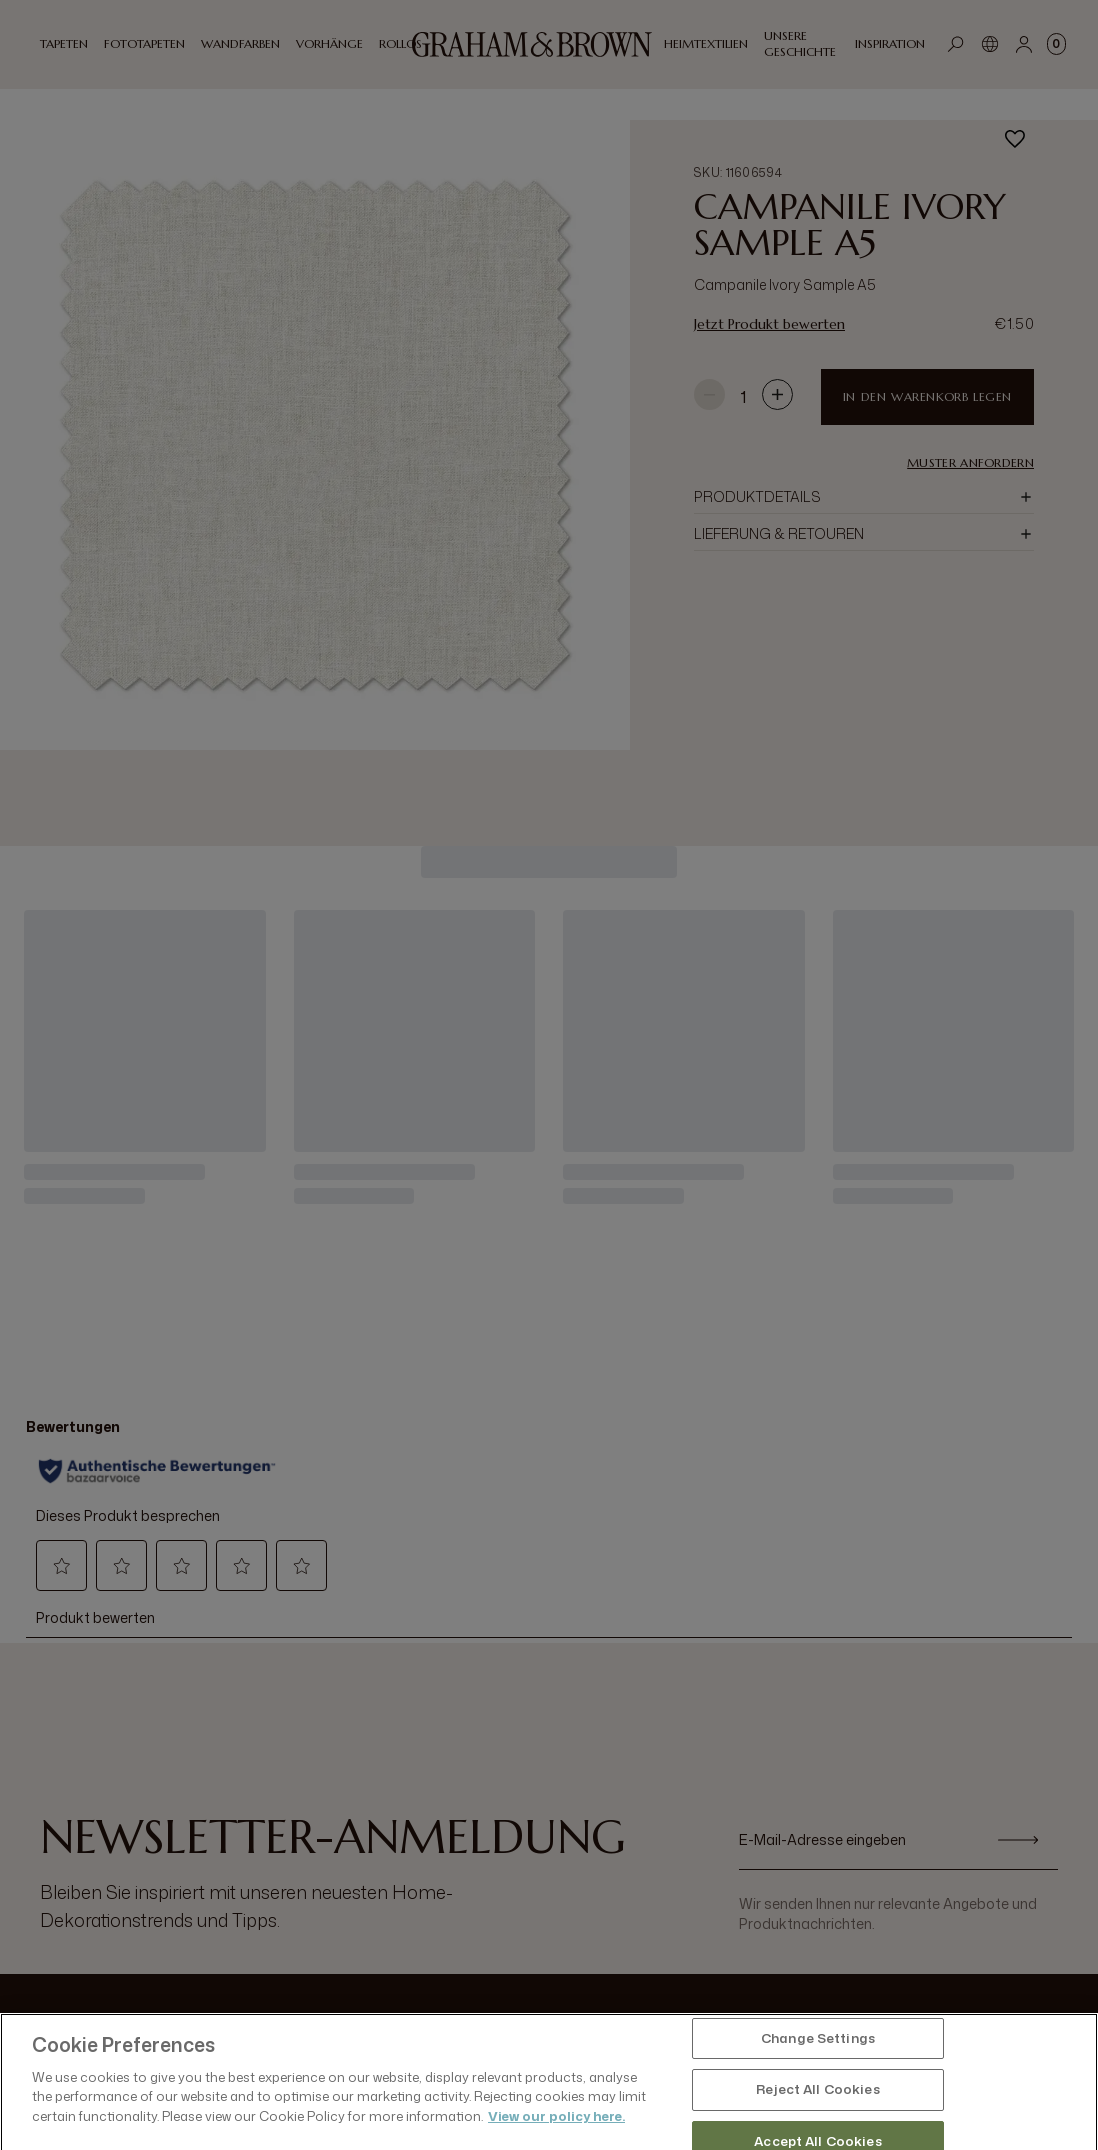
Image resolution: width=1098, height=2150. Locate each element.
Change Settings (818, 2104)
